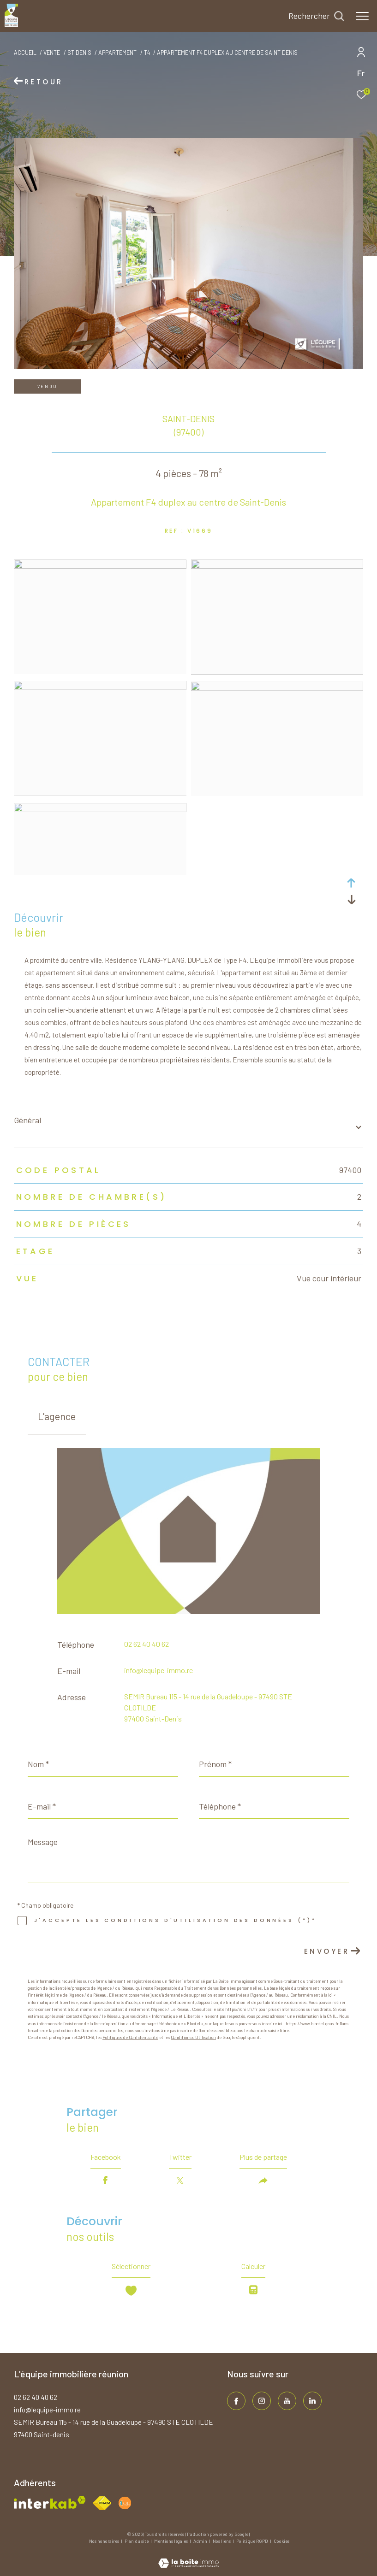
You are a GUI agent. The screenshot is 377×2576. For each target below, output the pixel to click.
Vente (51, 52)
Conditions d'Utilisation (193, 2037)
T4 (147, 52)
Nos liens (222, 2541)
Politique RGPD (252, 2541)
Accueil (25, 52)
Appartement (117, 52)
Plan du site (137, 2541)
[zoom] (100, 566)
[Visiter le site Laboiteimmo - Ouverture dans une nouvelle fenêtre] (188, 2557)
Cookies (281, 2541)
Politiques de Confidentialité (130, 2037)
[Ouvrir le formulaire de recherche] (316, 16)
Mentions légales (171, 2541)
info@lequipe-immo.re (158, 1670)
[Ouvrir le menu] (362, 16)
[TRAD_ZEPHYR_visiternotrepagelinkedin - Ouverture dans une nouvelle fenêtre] (312, 2401)
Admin (200, 2541)
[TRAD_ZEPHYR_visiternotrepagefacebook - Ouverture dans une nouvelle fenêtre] (236, 2401)
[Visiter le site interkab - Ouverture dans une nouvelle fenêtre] (50, 2502)
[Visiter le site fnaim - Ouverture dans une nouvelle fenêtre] (102, 2503)
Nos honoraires (104, 2541)
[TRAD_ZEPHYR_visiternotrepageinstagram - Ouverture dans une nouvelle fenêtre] (261, 2401)
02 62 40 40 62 (146, 1643)
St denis (79, 52)
